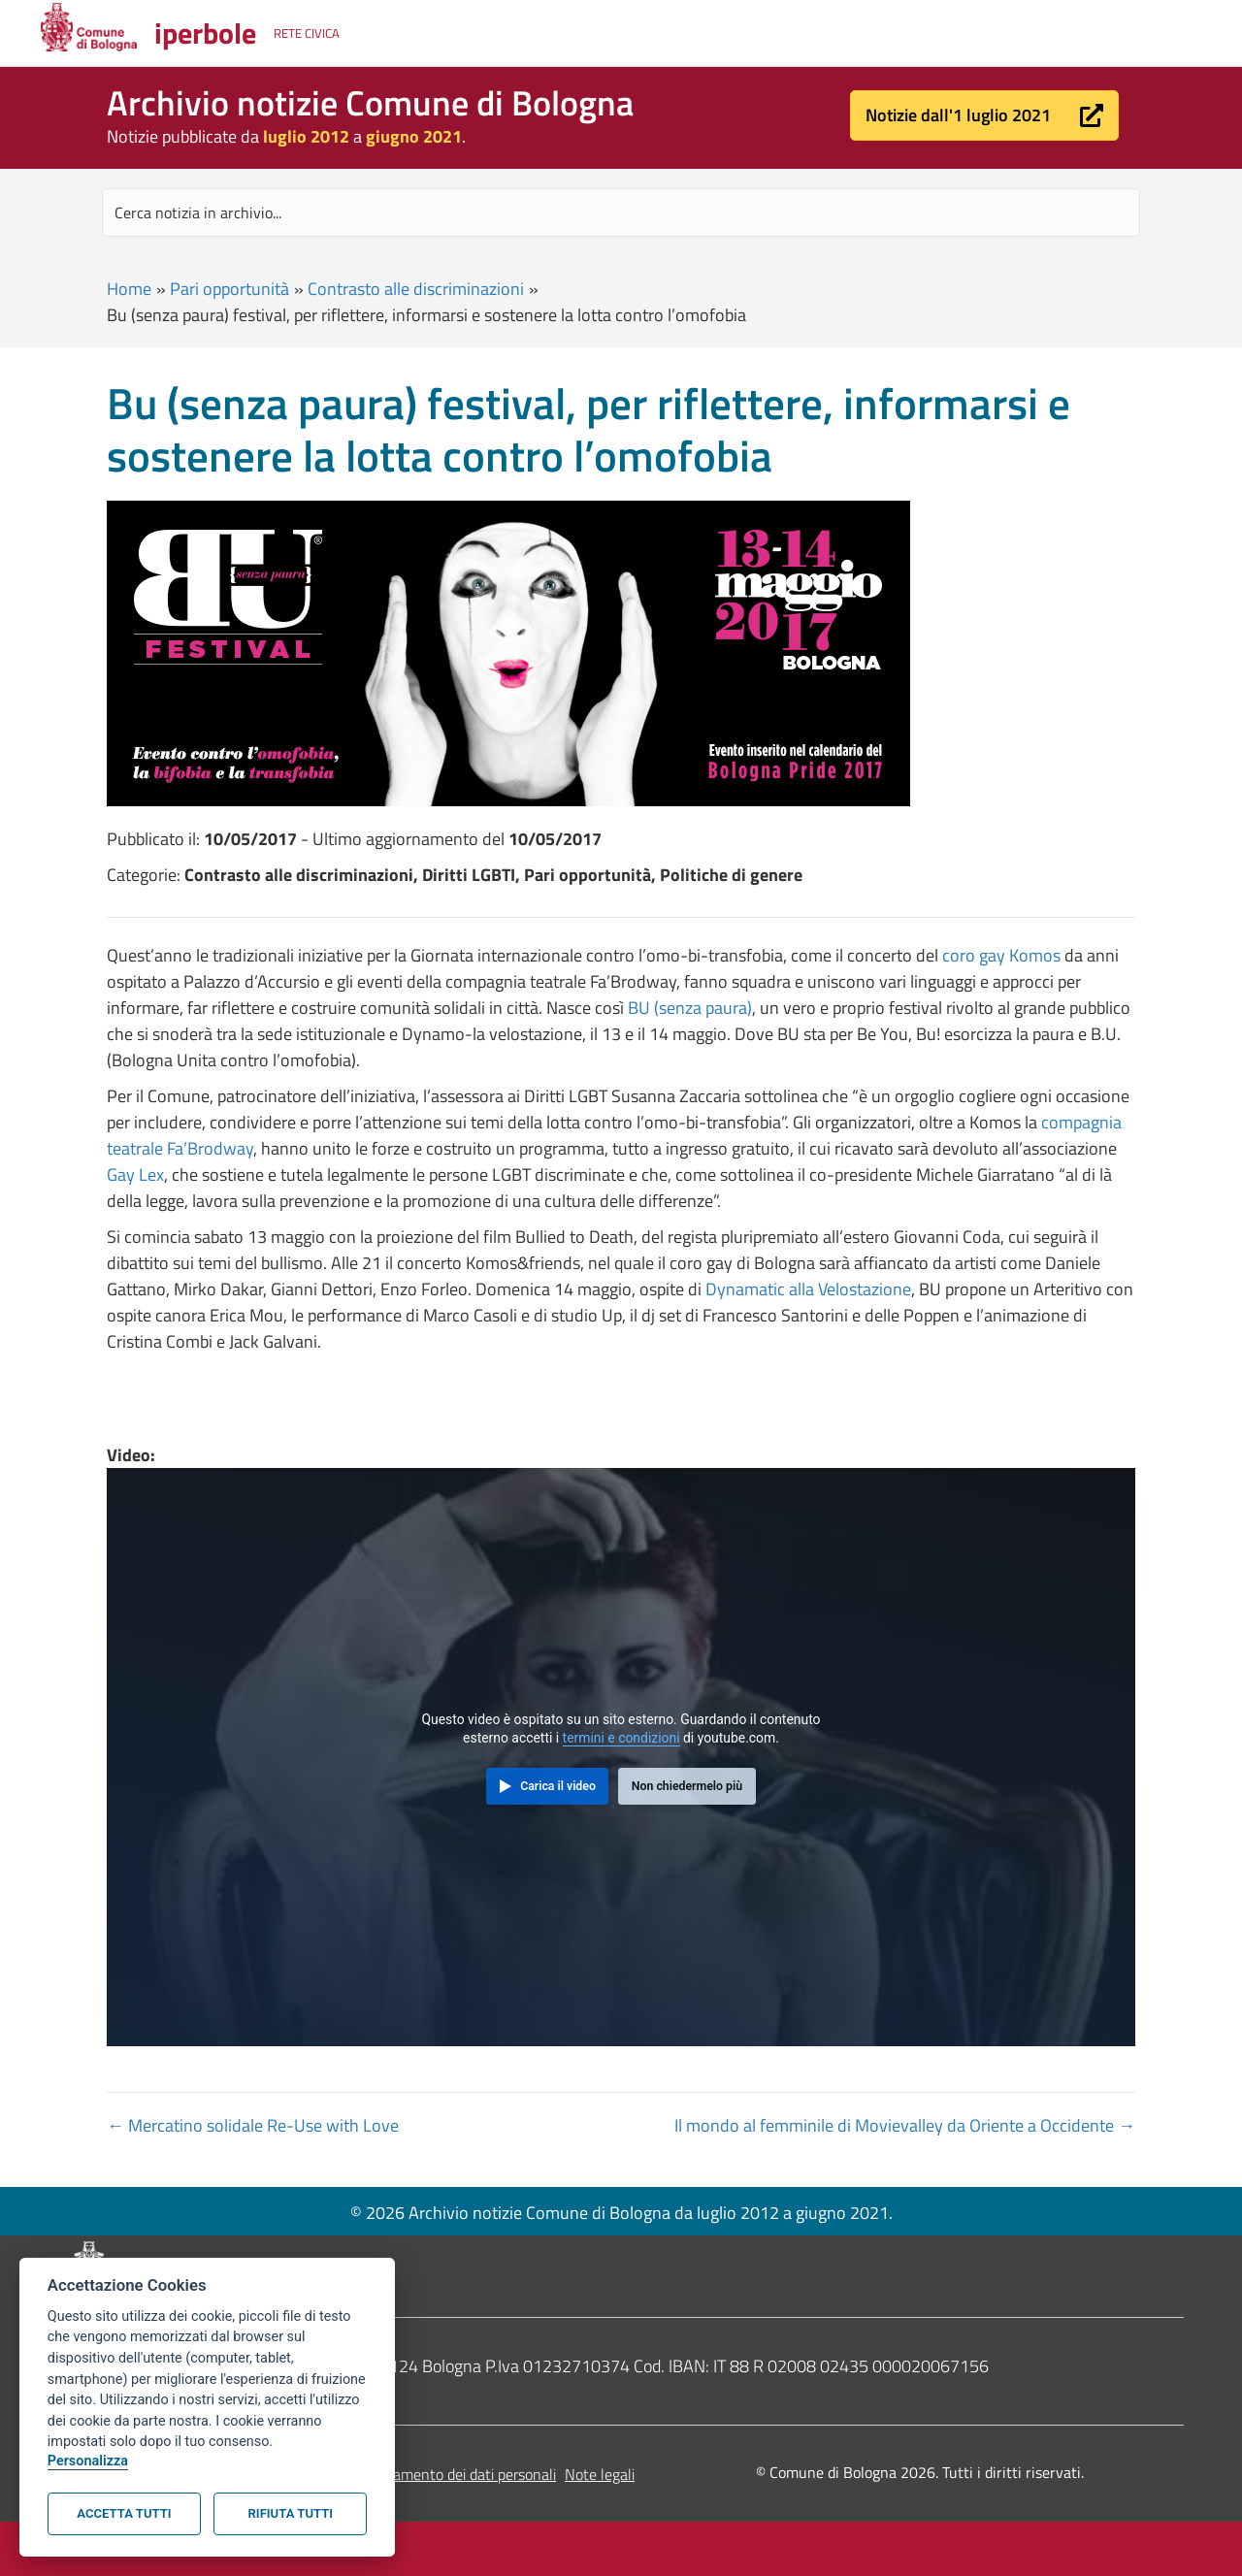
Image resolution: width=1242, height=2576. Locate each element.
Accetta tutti (124, 2513)
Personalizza (88, 2461)
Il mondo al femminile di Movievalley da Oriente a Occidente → (904, 2125)
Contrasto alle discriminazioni (416, 289)
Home (129, 289)
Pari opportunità (229, 289)
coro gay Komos (1001, 955)
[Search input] (621, 212)
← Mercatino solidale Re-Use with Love (253, 2125)
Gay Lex (135, 1174)
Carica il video (558, 1786)
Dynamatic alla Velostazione (808, 1289)
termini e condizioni (621, 1737)
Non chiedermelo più (687, 1786)
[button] (984, 115)
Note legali (600, 2474)
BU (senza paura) (690, 1008)
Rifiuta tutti (290, 2513)
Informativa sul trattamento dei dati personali (409, 2474)
